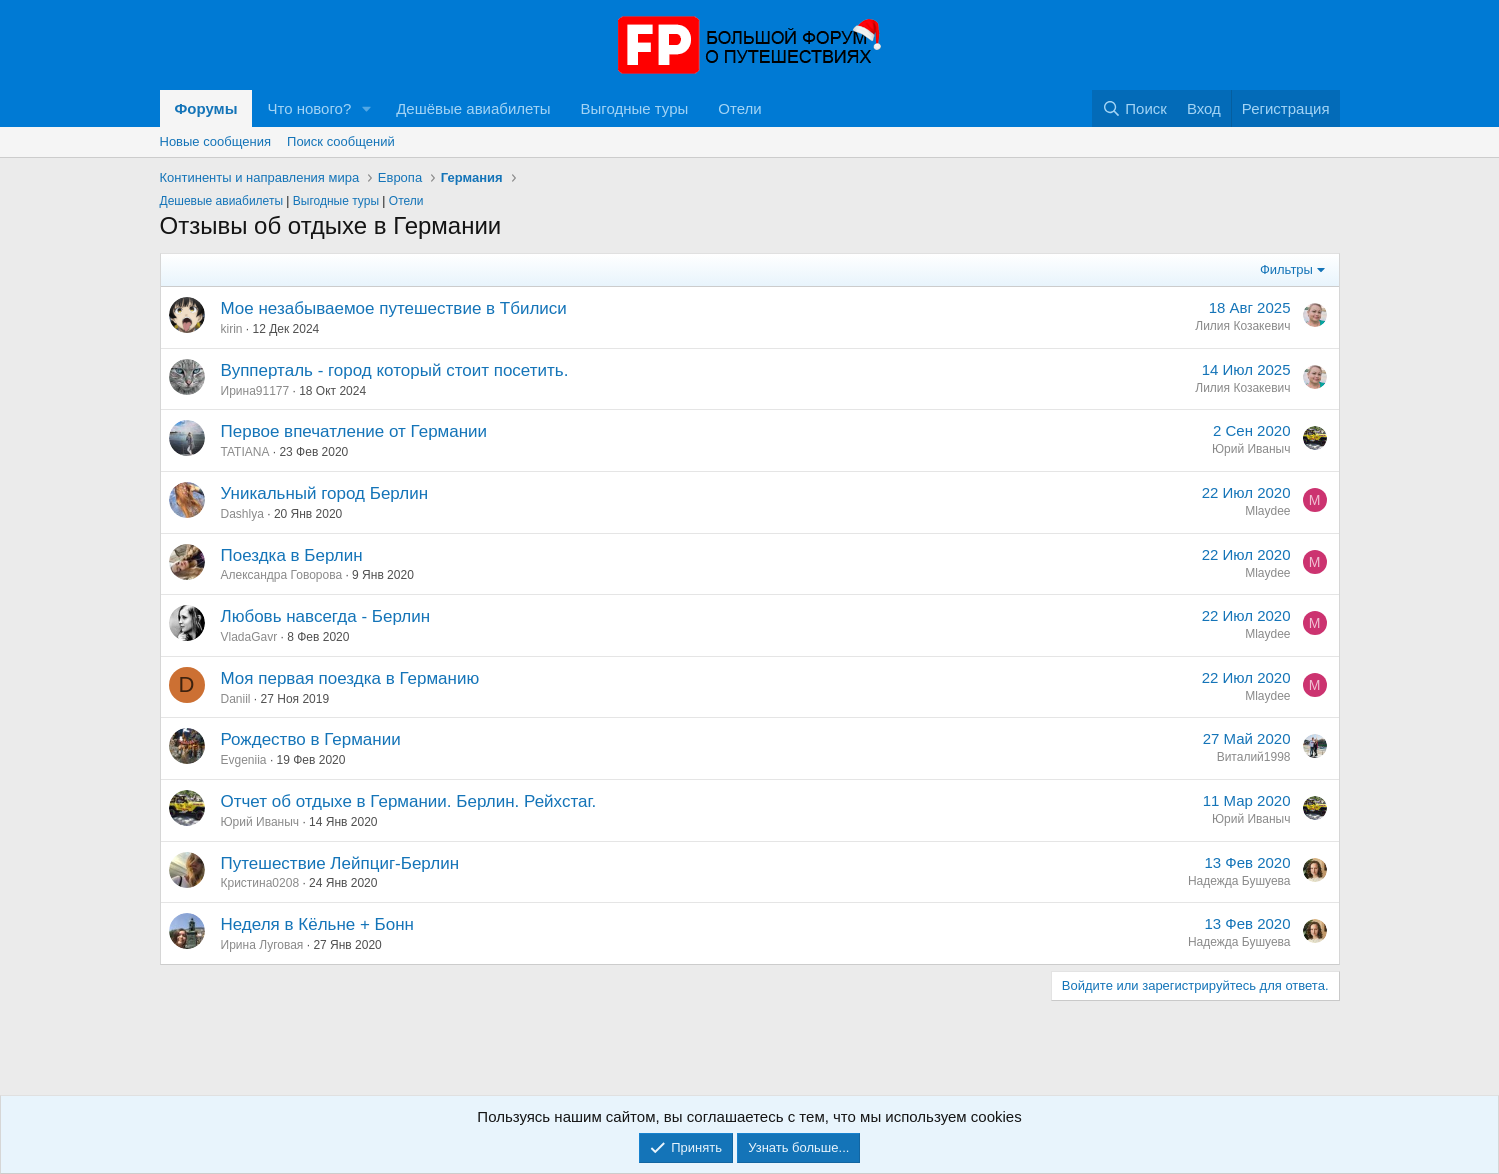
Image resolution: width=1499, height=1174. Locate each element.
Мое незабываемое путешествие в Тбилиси (394, 308)
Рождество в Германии (311, 739)
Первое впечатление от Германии (354, 431)
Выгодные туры (635, 108)
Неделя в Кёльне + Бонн (318, 924)
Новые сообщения (216, 141)
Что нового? (309, 108)
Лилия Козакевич (1242, 326)
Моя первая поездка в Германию (350, 678)
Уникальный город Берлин (325, 493)
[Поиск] (1134, 108)
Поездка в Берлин (292, 555)
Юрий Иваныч (1251, 449)
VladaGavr (249, 637)
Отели (739, 108)
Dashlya (242, 514)
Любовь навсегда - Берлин (326, 616)
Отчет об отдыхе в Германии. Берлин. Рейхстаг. (409, 801)
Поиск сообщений (341, 141)
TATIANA (245, 452)
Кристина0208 (260, 883)
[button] (367, 108)
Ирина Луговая (262, 945)
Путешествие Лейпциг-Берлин (340, 863)
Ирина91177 (255, 391)
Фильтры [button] (1286, 269)
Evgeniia (244, 760)
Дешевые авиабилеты (222, 201)
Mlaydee (1267, 511)
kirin (232, 329)
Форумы (206, 108)
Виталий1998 (1254, 757)
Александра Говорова (282, 575)
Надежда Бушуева (1239, 881)
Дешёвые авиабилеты (473, 108)
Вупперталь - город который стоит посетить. (395, 370)
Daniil (236, 699)
